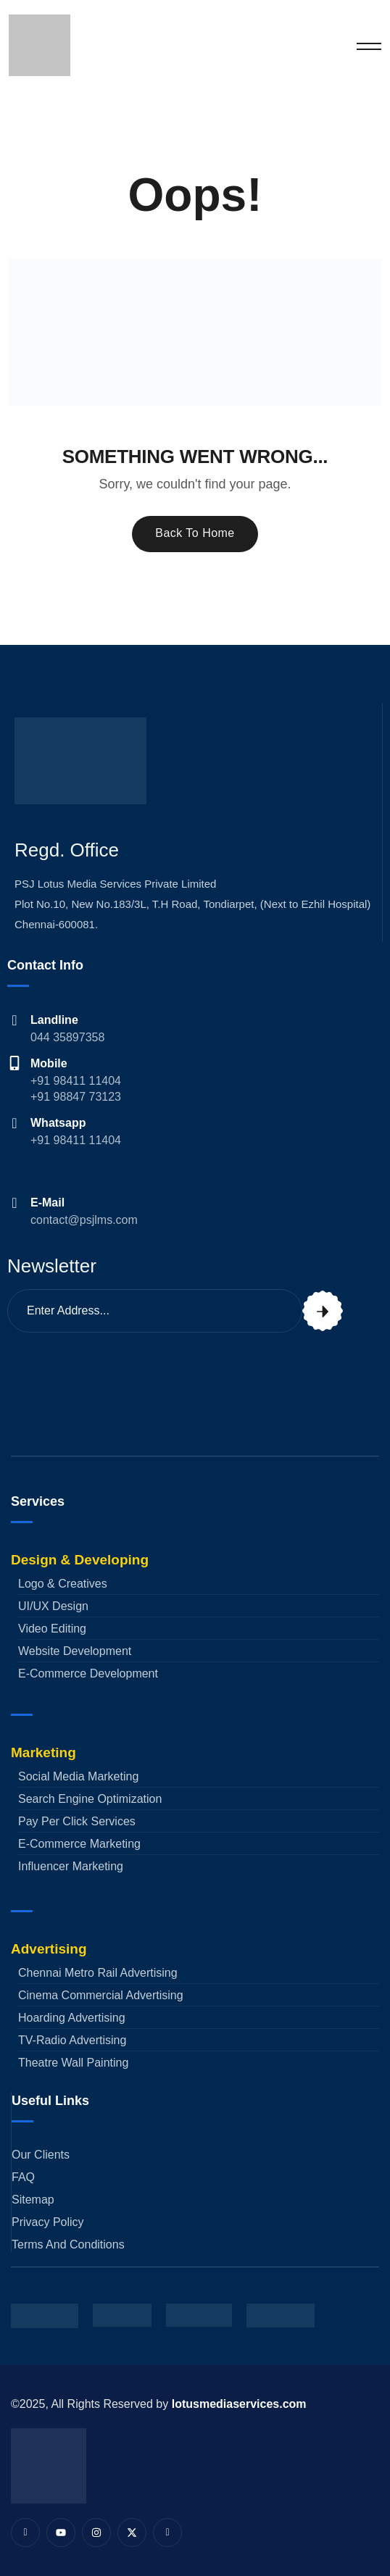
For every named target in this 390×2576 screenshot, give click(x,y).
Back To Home (195, 533)
